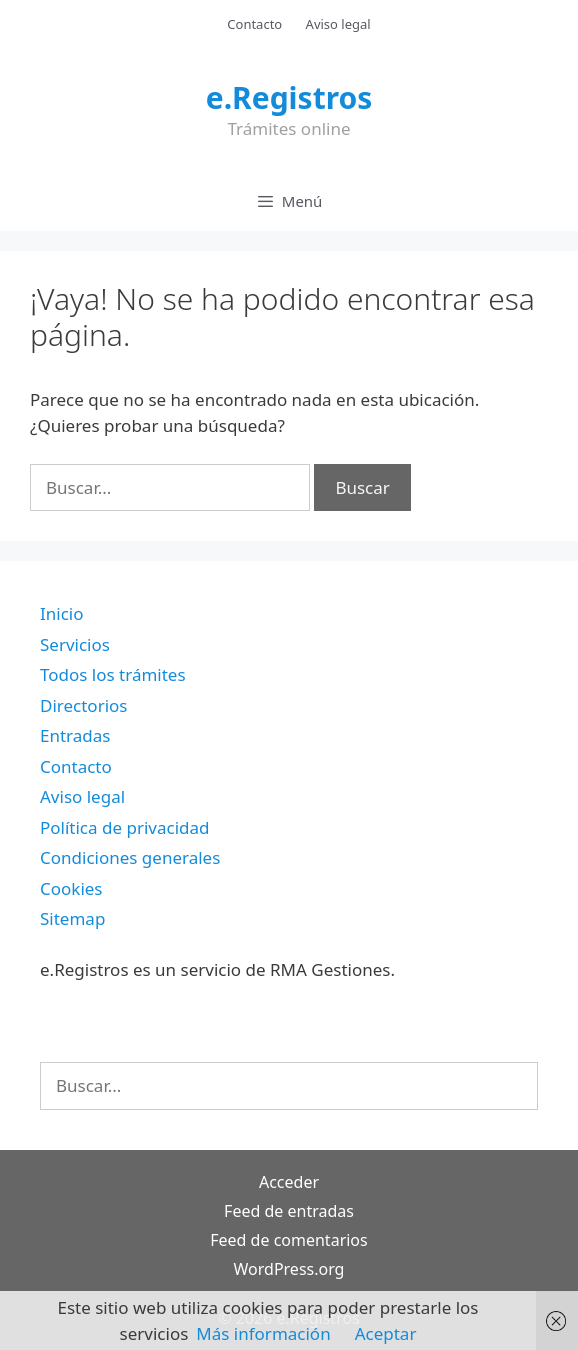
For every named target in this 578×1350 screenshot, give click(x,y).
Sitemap (72, 918)
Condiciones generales (130, 857)
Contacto (254, 24)
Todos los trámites (113, 674)
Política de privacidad (124, 827)
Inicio (62, 613)
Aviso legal (338, 24)
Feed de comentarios (288, 1240)
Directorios (83, 705)
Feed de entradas (289, 1211)
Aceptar (386, 1333)
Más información (263, 1333)
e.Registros (289, 97)
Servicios (75, 644)
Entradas (75, 735)
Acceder (289, 1182)
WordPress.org (289, 1269)
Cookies (71, 888)
